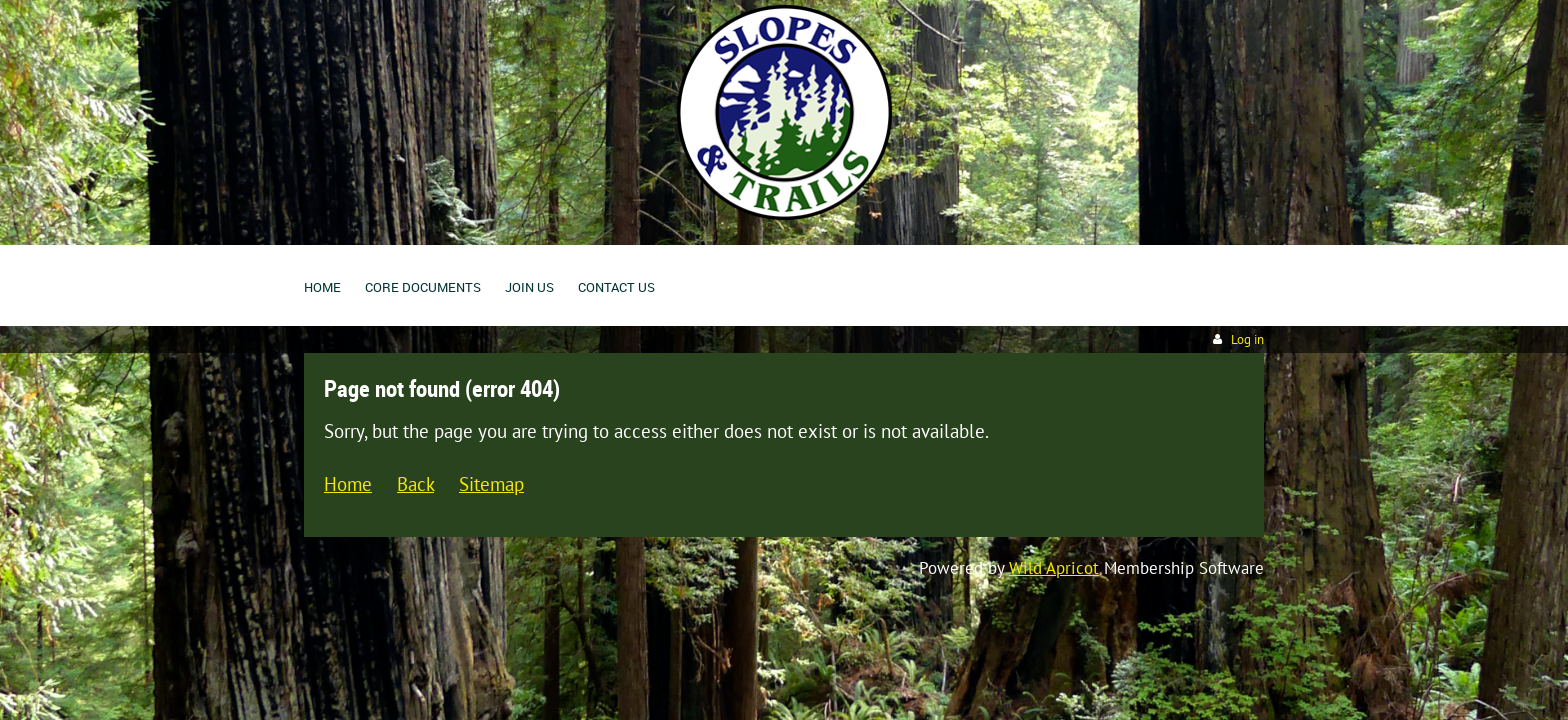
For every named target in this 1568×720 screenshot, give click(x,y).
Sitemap (491, 483)
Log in (1247, 339)
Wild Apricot (1054, 568)
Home (348, 483)
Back (415, 483)
